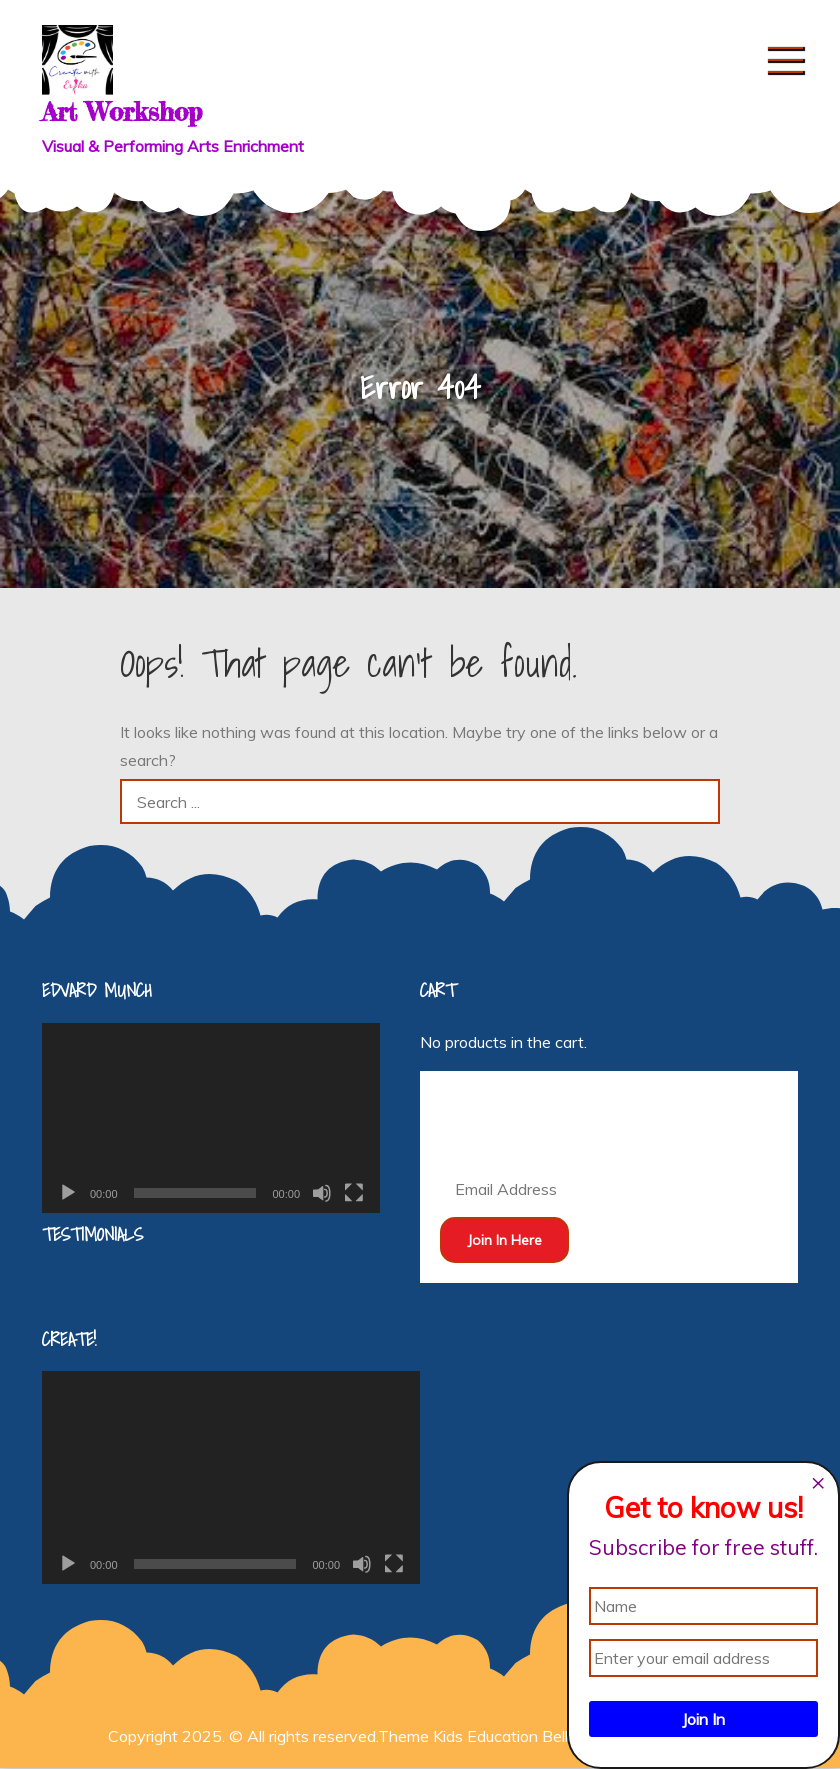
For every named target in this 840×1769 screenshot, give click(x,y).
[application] (211, 1118)
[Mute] (322, 1193)
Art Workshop (122, 111)
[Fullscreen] (354, 1193)
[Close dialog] (818, 1483)
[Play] (68, 1193)
